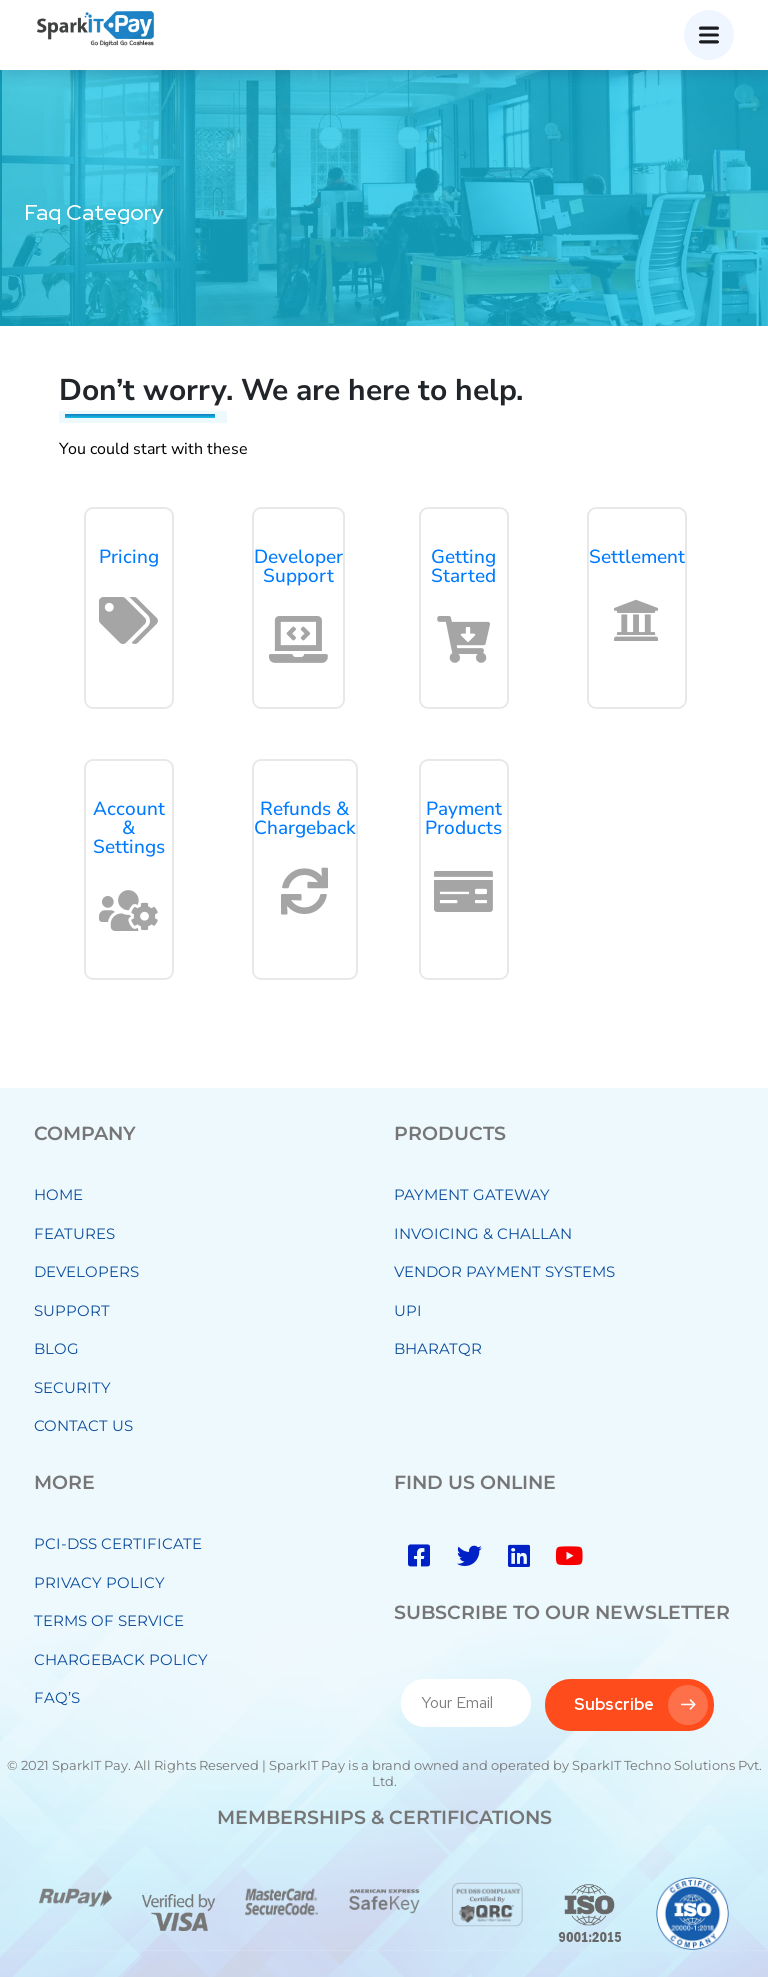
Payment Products (463, 818)
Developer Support (298, 566)
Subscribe (641, 1705)
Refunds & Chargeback (305, 818)
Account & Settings (129, 828)
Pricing (129, 557)
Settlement (637, 557)
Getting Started (463, 566)
